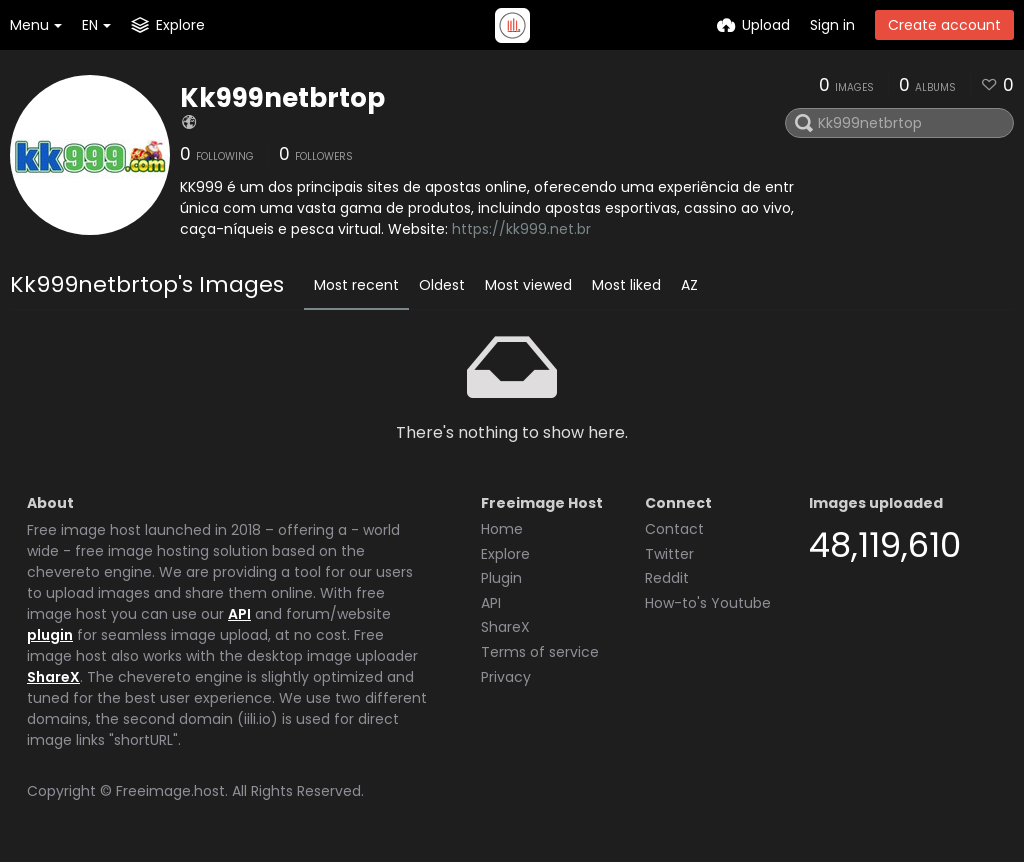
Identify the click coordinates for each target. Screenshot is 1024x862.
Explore (505, 554)
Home (502, 529)
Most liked (626, 285)
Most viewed (528, 285)
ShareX (53, 677)
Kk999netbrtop (282, 98)
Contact (674, 529)
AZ (689, 285)
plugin (50, 635)
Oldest (442, 285)
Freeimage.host (170, 791)
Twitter (669, 554)
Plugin (501, 578)
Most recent (356, 285)
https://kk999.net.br (521, 229)
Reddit (667, 578)
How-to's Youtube (708, 603)
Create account (944, 25)
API (239, 614)
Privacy (506, 677)
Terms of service (540, 652)
